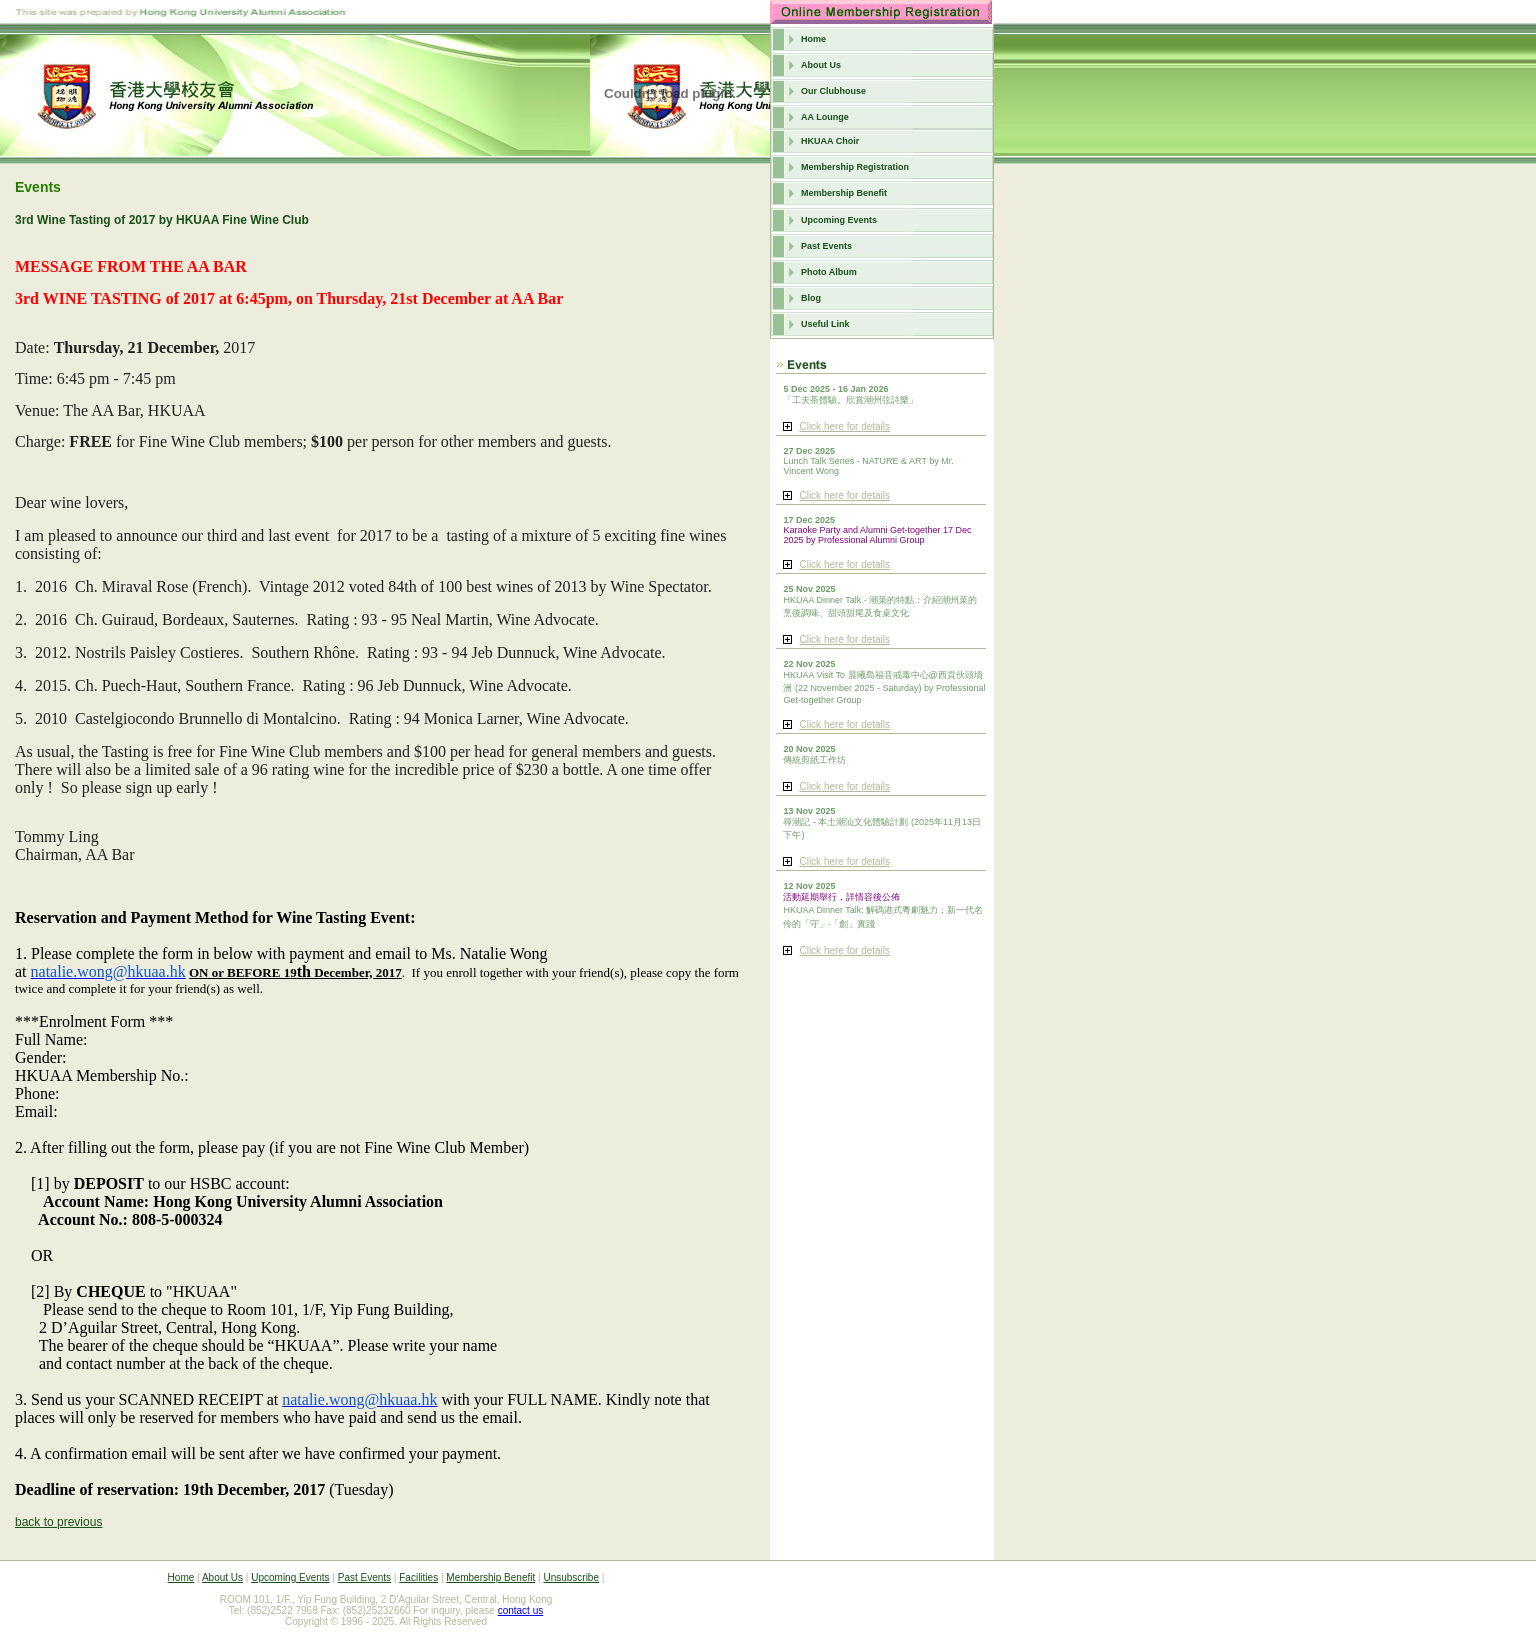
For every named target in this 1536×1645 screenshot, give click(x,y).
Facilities (418, 1577)
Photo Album (829, 272)
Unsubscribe (571, 1577)
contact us (521, 1610)
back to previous (58, 1522)
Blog (811, 298)
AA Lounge (825, 117)
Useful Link (825, 324)
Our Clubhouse (833, 91)
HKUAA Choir (830, 141)
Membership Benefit (844, 193)
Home (813, 39)
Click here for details (844, 426)
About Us (821, 65)
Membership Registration (855, 167)
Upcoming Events (839, 220)
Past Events (826, 246)
